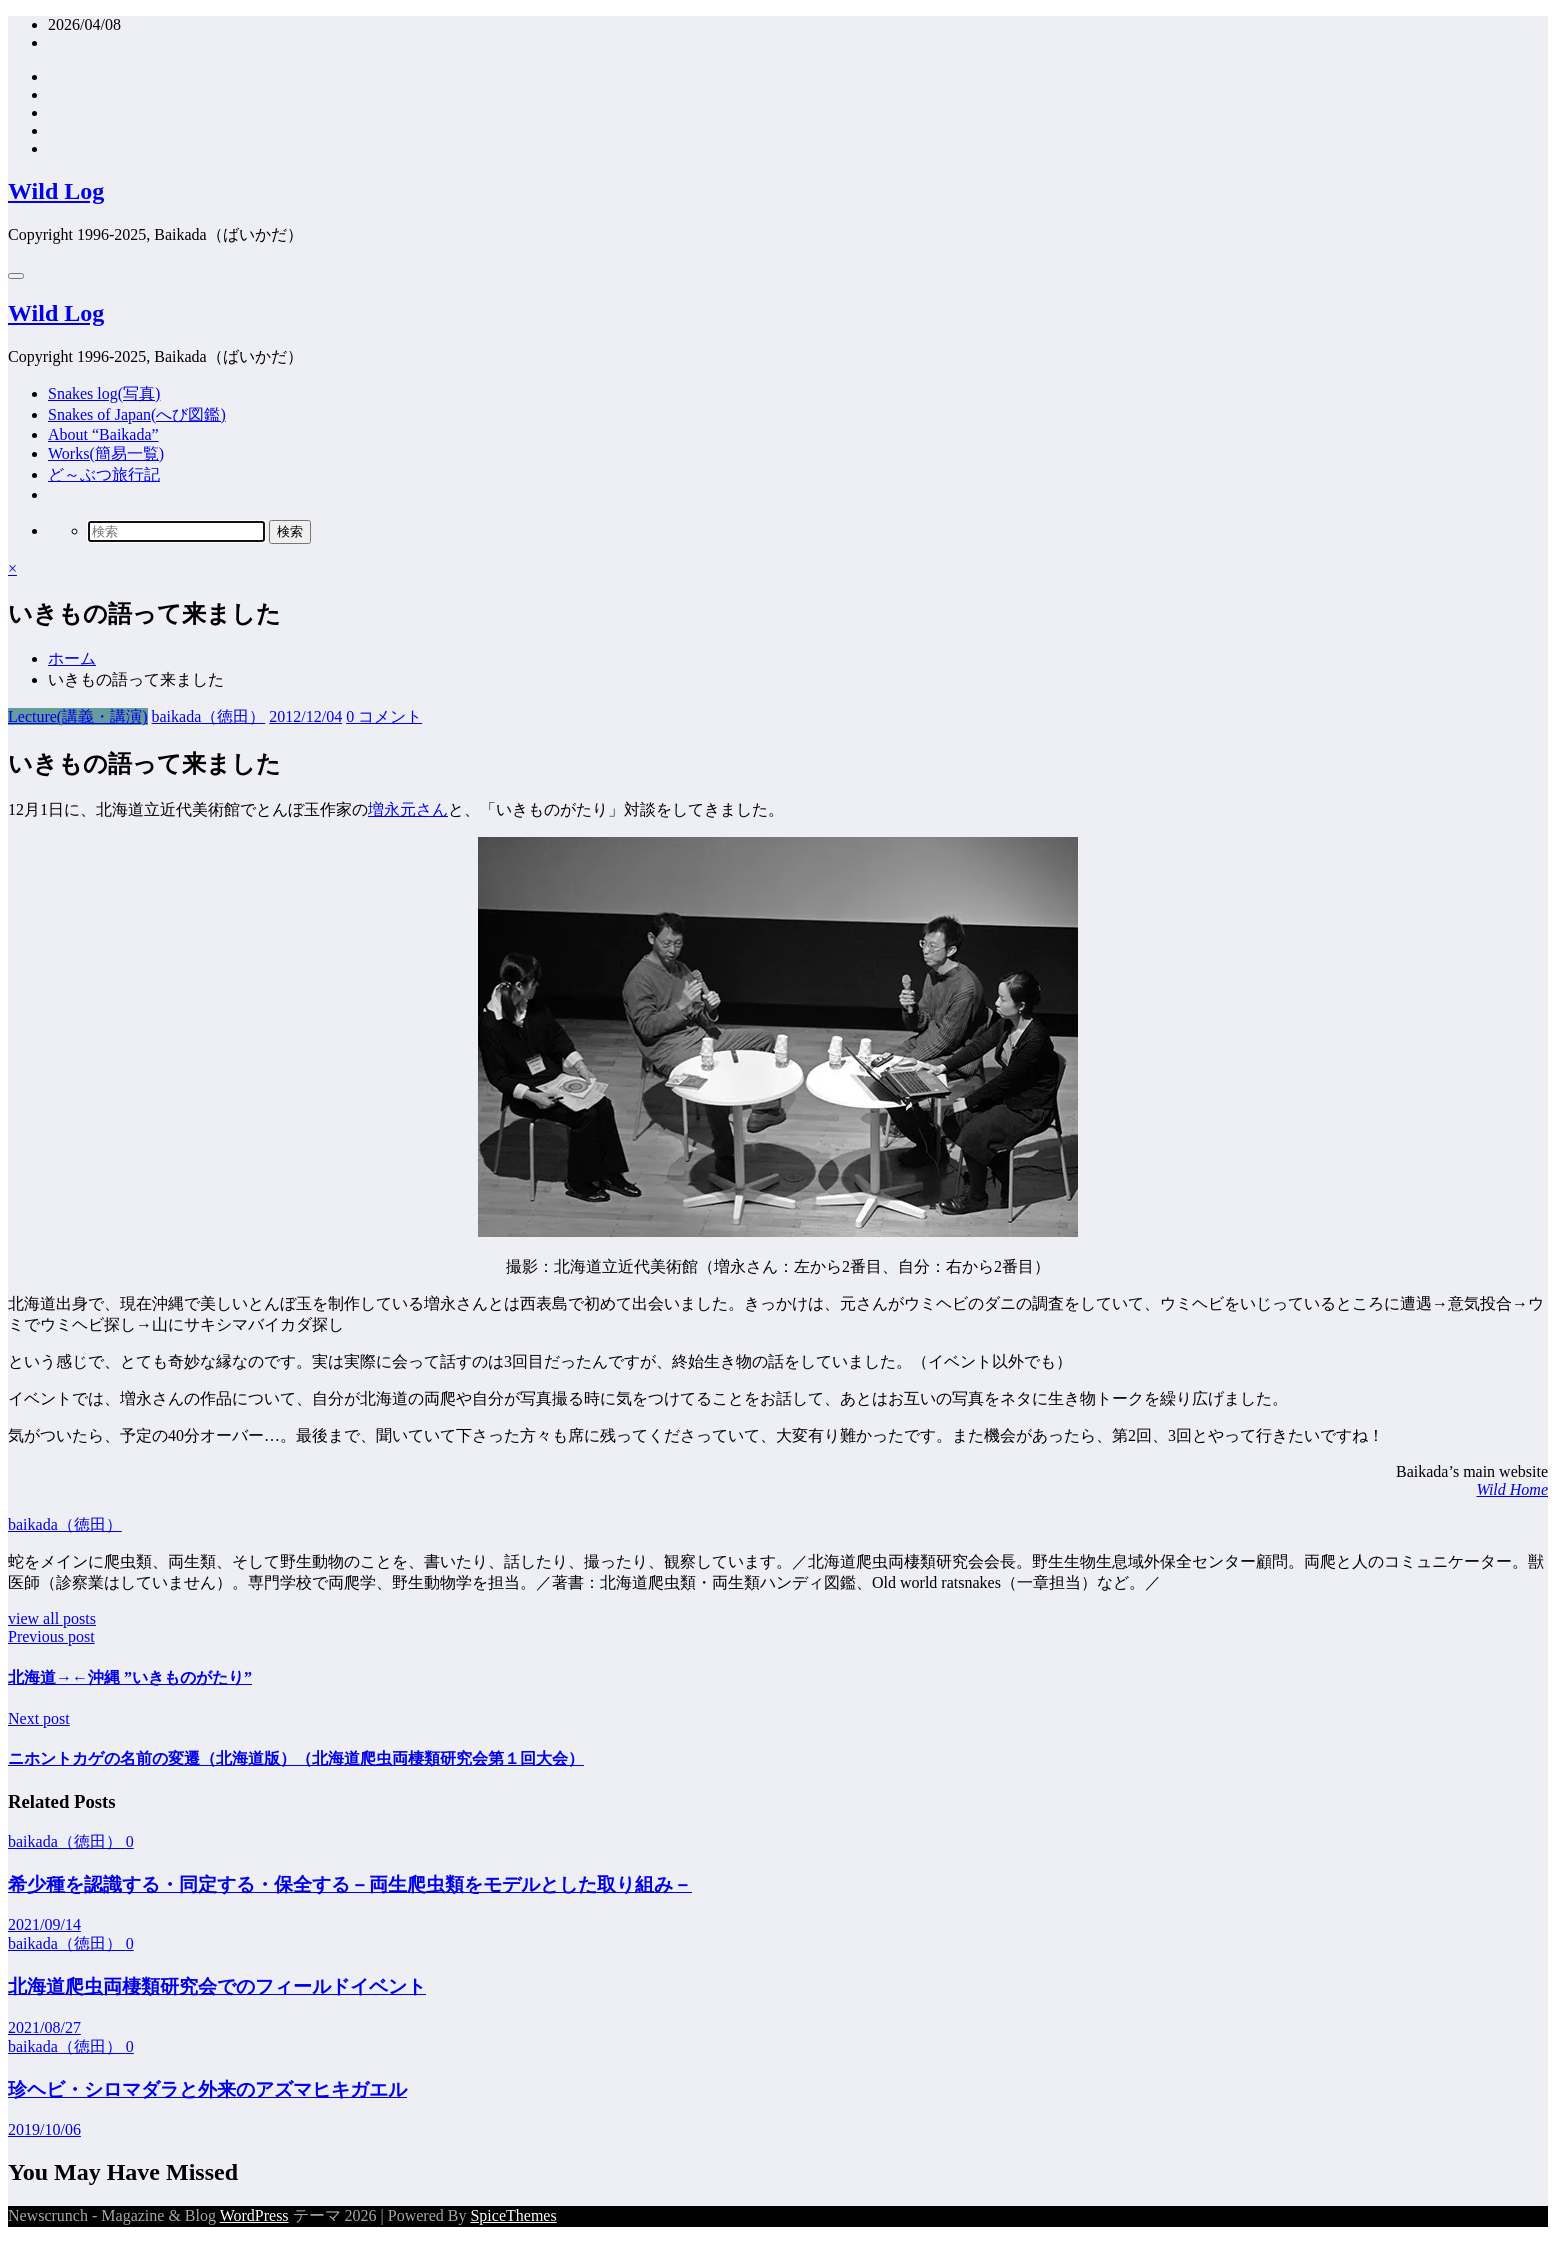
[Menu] (16, 276)
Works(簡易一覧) (106, 453)
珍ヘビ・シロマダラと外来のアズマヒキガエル (207, 2089)
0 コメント (384, 716)
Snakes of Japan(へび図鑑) (137, 414)
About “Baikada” (103, 434)
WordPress (254, 2215)
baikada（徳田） (209, 716)
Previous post (51, 1636)
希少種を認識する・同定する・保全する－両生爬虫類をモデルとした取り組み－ (350, 1884)
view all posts (52, 1618)
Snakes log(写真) (104, 393)
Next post (39, 1718)
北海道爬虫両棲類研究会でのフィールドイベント (217, 1986)
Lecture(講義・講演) (78, 716)
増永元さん (408, 809)
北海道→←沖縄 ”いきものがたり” (130, 1677)
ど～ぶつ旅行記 (104, 474)
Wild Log (56, 191)
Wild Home (1512, 1489)
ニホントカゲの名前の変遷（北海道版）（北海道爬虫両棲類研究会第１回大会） (296, 1758)
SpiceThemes (513, 2215)
